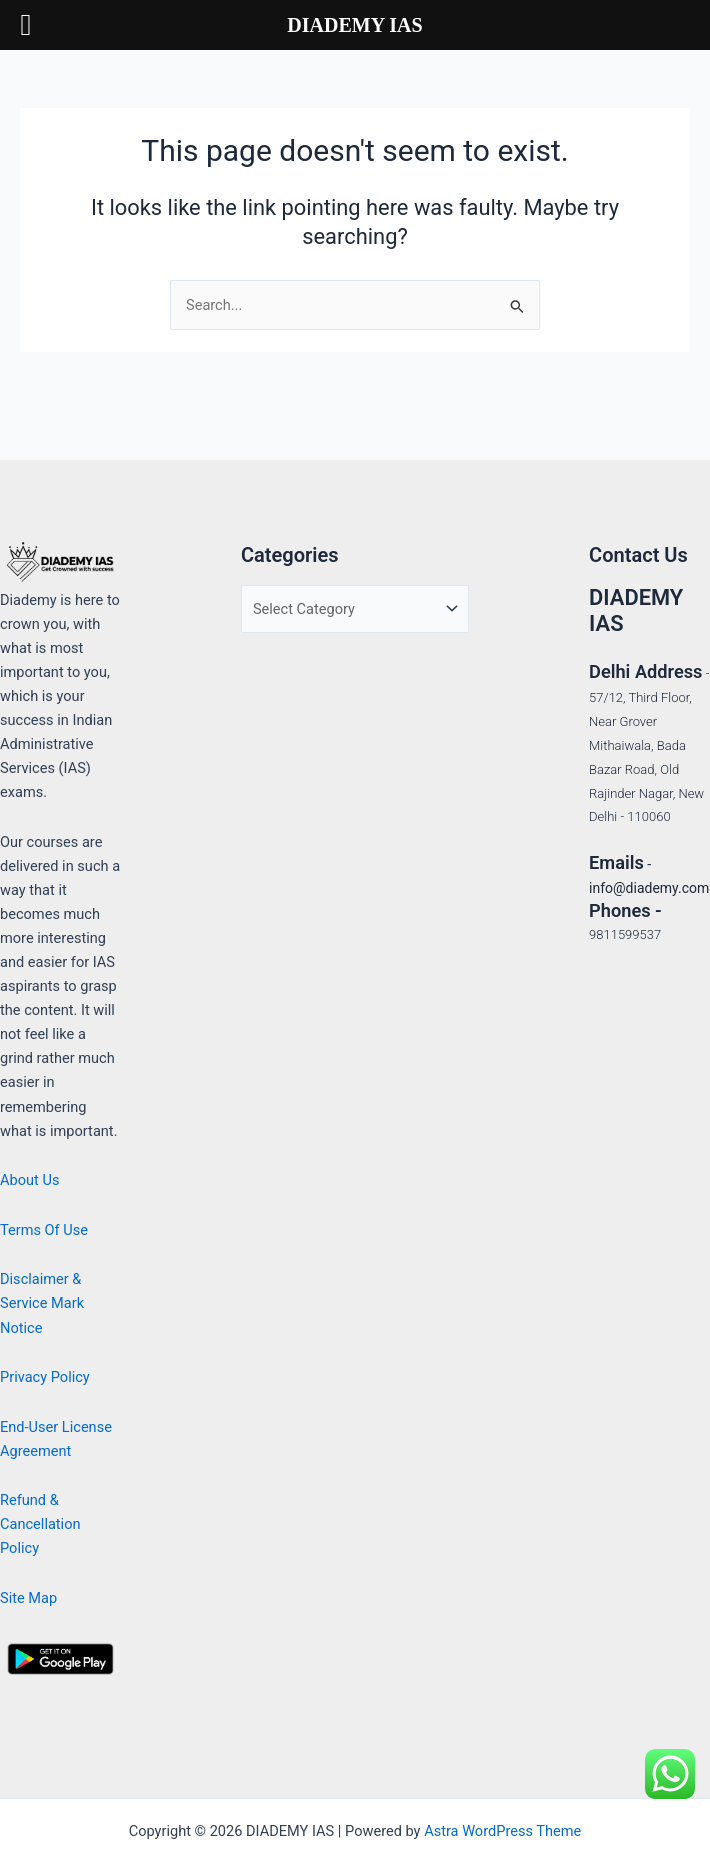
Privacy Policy (45, 1377)
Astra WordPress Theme (502, 1831)
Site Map (28, 1598)
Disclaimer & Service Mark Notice (42, 1303)
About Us (29, 1180)
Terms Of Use (44, 1230)
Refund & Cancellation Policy (40, 1524)
